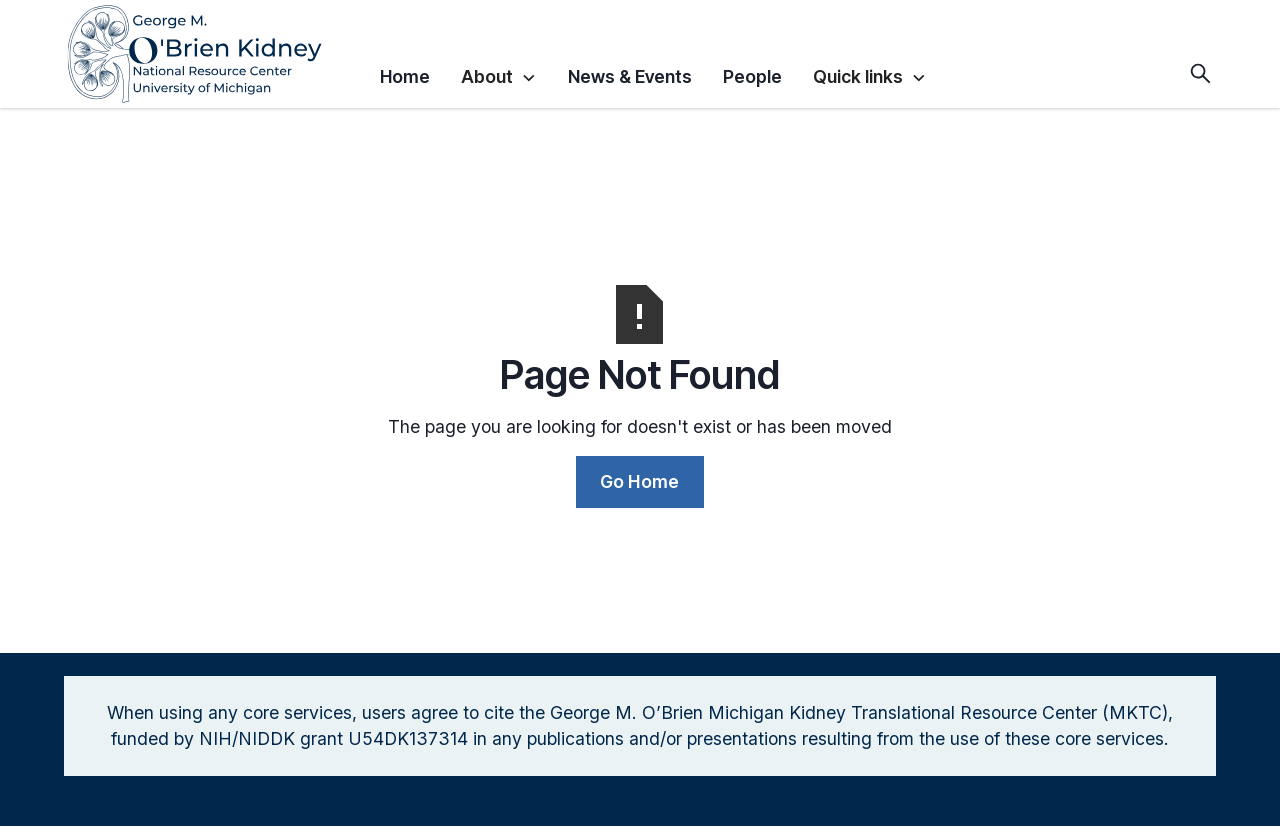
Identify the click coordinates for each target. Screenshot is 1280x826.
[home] (214, 54)
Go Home (639, 481)
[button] (498, 74)
